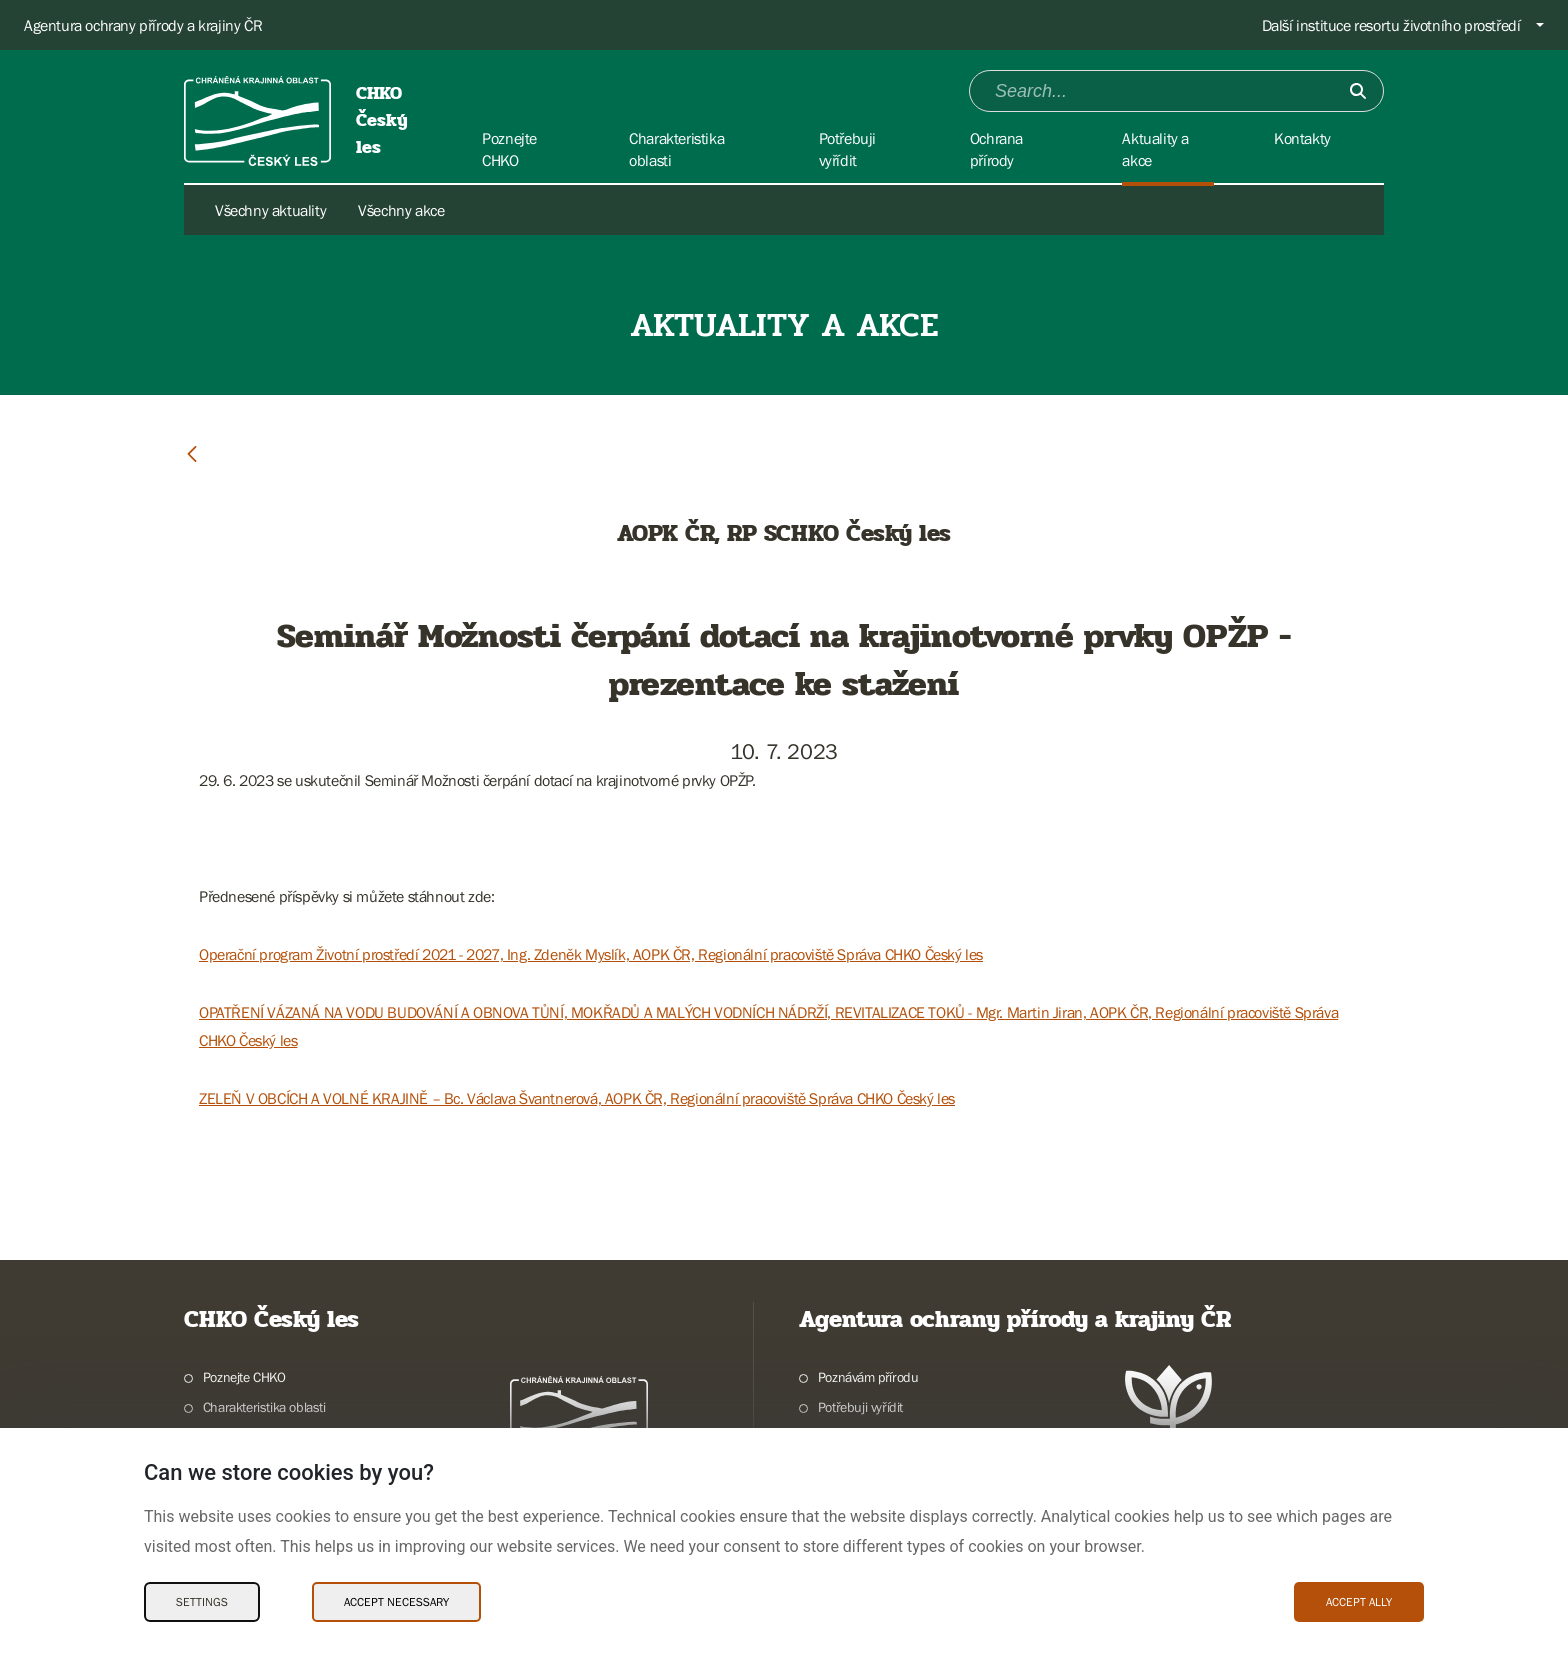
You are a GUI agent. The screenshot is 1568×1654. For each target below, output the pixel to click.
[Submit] (1358, 91)
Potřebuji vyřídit (860, 1407)
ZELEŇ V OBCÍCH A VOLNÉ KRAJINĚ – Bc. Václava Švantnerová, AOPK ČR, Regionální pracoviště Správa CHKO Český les (577, 1098)
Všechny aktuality (270, 210)
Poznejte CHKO (244, 1377)
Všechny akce (401, 210)
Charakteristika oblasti (264, 1407)
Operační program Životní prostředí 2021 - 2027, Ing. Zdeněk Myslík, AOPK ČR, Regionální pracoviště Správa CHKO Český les (591, 954)
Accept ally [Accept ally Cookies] (1359, 1602)
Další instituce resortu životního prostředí (1391, 25)
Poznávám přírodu (868, 1377)
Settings (202, 1602)
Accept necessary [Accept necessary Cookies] (396, 1602)
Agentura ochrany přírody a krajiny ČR (143, 25)
